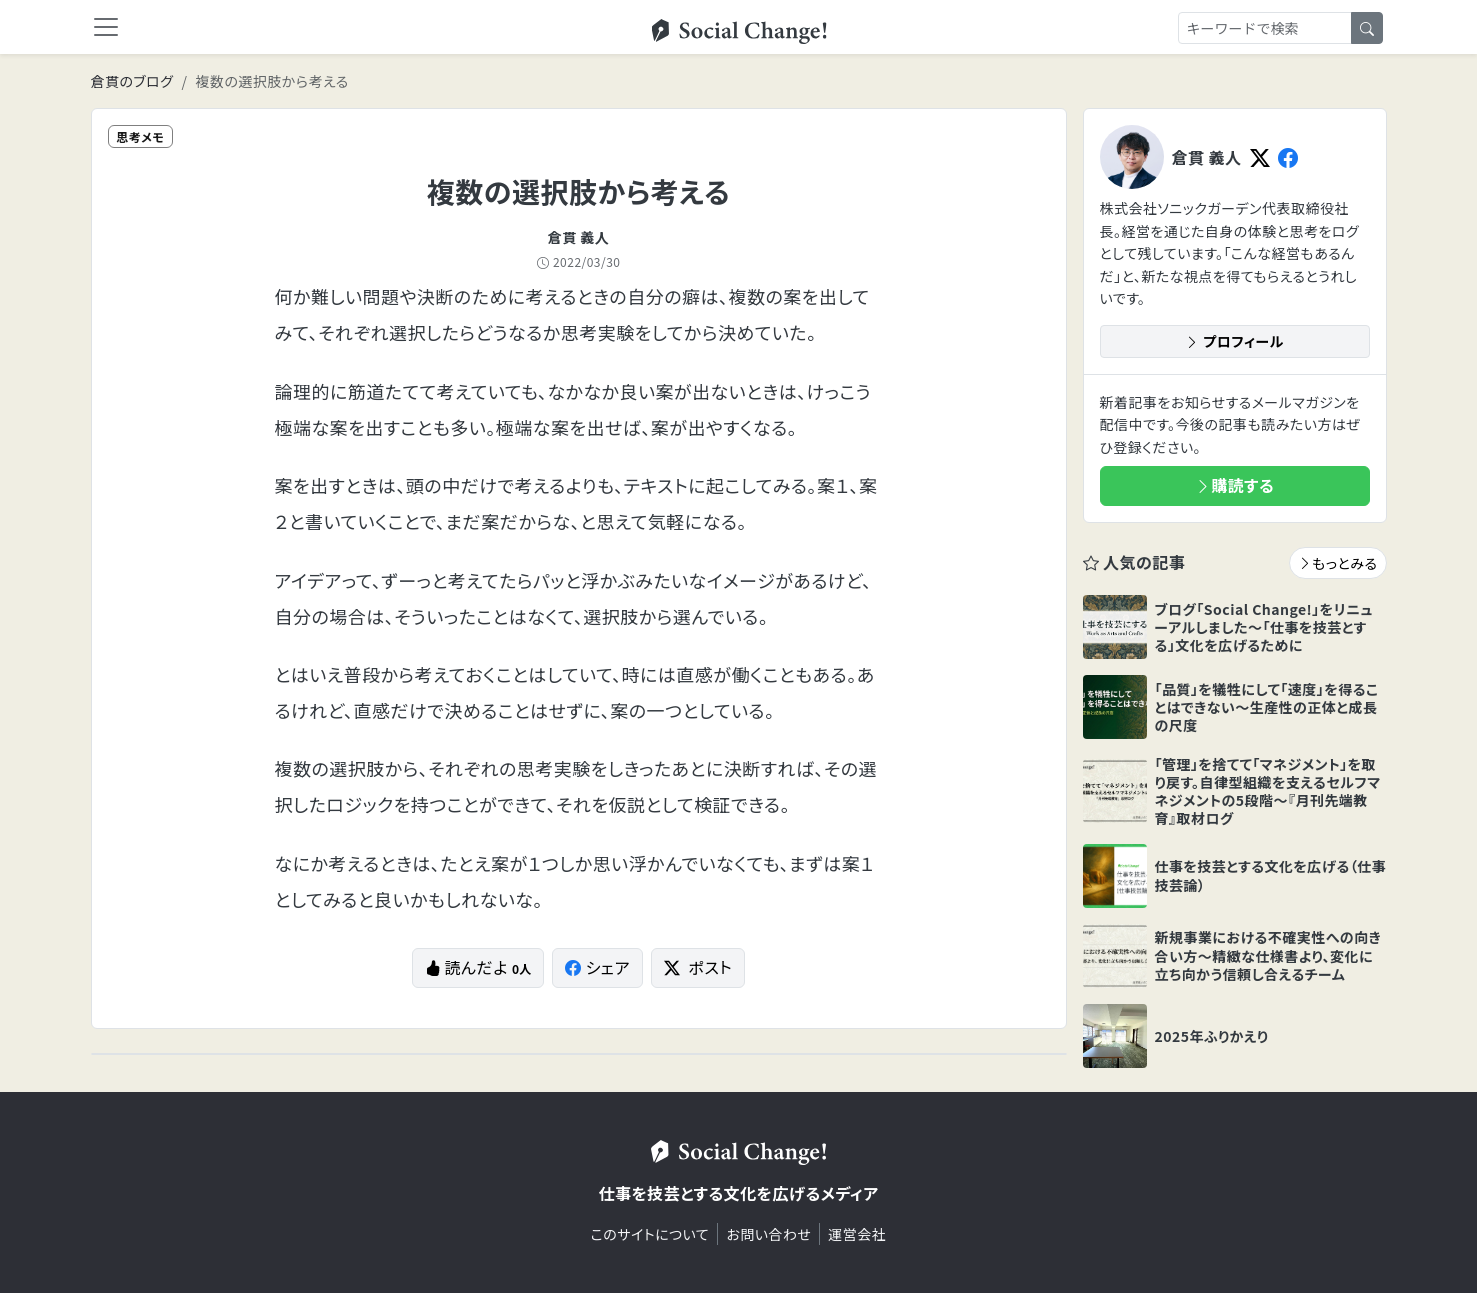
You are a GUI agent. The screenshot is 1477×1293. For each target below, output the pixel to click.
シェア (597, 967)
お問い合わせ (768, 1234)
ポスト (698, 967)
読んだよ (478, 967)
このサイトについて (650, 1234)
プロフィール (1234, 341)
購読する (1235, 485)
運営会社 (857, 1234)
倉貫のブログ (132, 81)
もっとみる (1338, 563)
